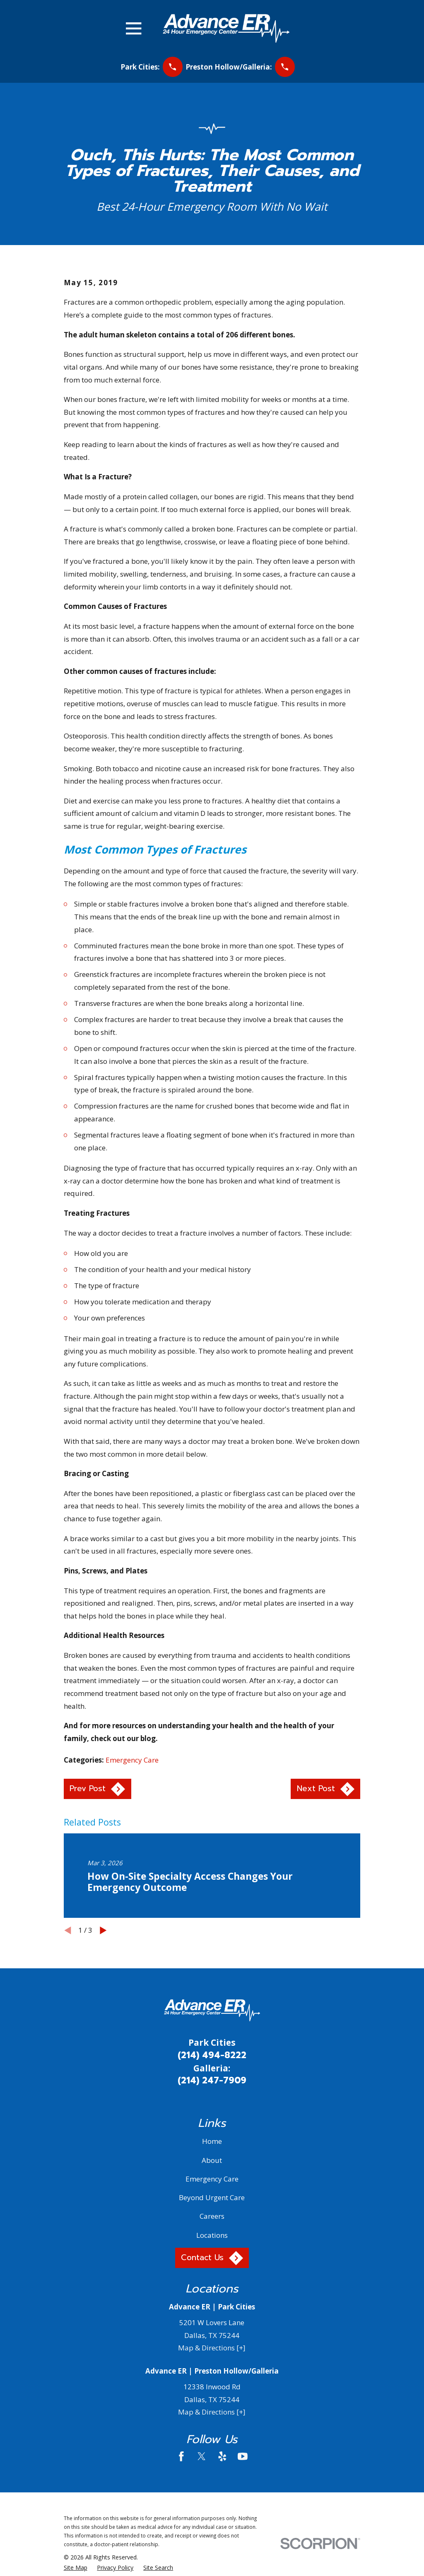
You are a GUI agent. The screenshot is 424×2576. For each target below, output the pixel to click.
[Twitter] (202, 2456)
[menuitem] (75, 2567)
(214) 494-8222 (212, 2055)
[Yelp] (222, 2456)
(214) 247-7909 (212, 2080)
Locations (212, 2235)
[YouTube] (243, 2456)
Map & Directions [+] (212, 2347)
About (212, 2160)
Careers (212, 2216)
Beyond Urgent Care (212, 2197)
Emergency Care (132, 1760)
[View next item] (103, 1930)
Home (212, 2141)
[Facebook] (181, 2456)
